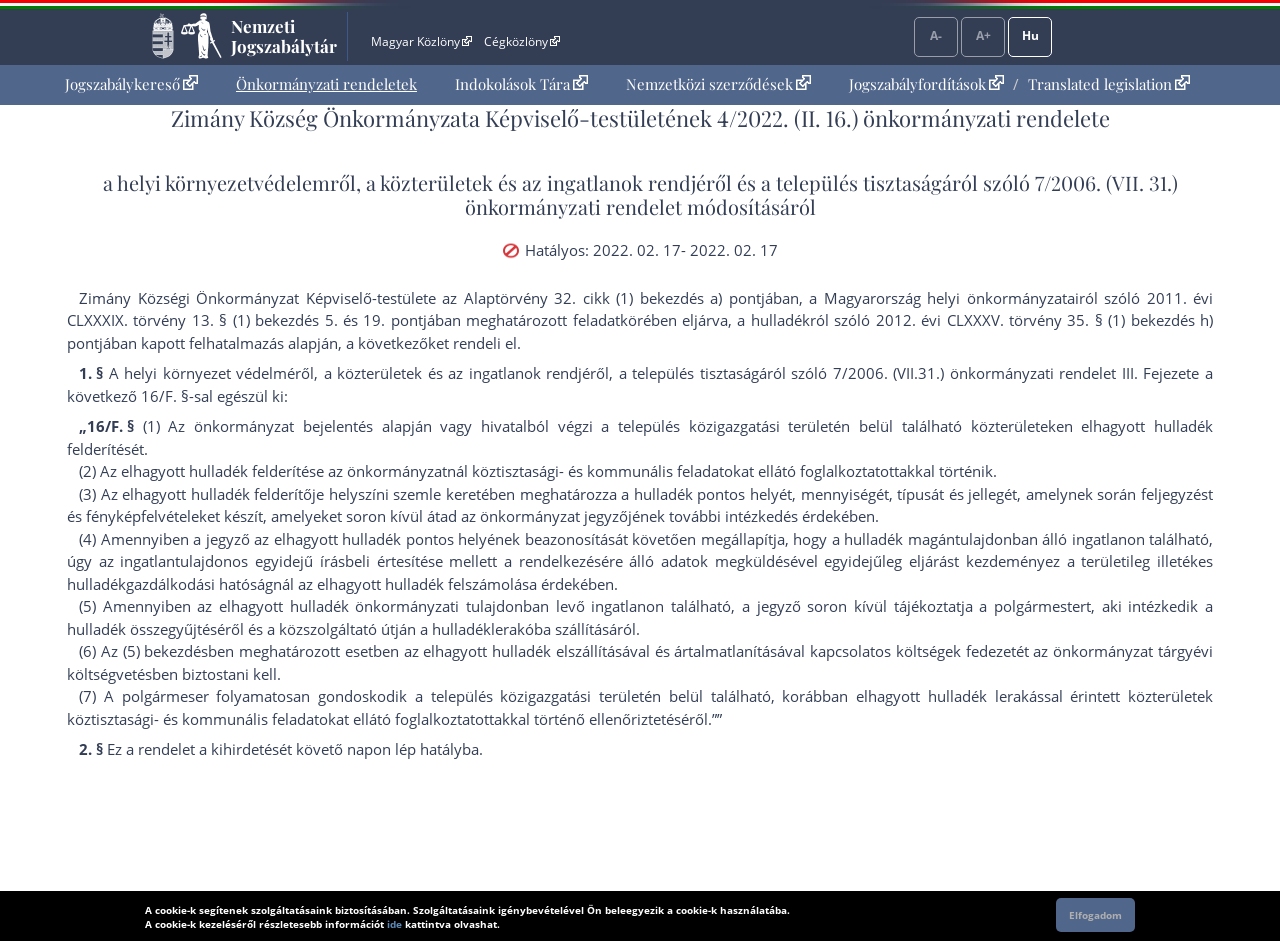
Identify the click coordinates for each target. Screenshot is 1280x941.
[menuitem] (131, 84)
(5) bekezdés (166, 651)
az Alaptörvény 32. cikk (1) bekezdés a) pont (601, 298)
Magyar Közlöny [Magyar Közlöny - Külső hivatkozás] (421, 41)
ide (394, 924)
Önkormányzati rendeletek (326, 84)
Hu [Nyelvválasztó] (1030, 35)
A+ (983, 35)
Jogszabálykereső (131, 84)
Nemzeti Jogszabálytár (284, 36)
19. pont (392, 320)
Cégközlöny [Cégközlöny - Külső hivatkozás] (522, 41)
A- (936, 35)
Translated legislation (1109, 84)
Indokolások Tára (521, 84)
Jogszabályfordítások (926, 84)
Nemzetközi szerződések (718, 84)
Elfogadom (1095, 915)
